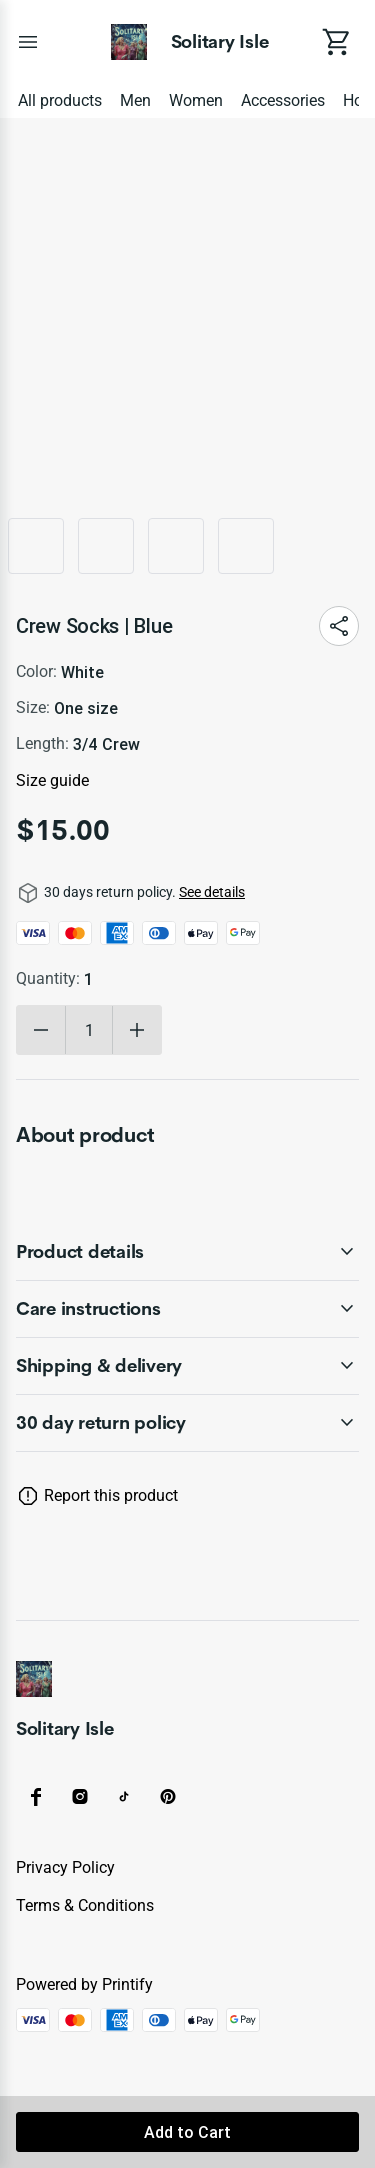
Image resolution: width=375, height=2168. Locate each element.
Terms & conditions (85, 1905)
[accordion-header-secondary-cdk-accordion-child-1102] (187, 1309)
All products (60, 100)
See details (212, 892)
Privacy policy (65, 1867)
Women (196, 100)
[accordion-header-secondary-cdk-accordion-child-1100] (187, 1423)
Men (135, 100)
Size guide (52, 780)
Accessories (283, 100)
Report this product (111, 1495)
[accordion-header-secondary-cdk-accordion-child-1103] (187, 1366)
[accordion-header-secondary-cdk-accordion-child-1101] (187, 1252)
